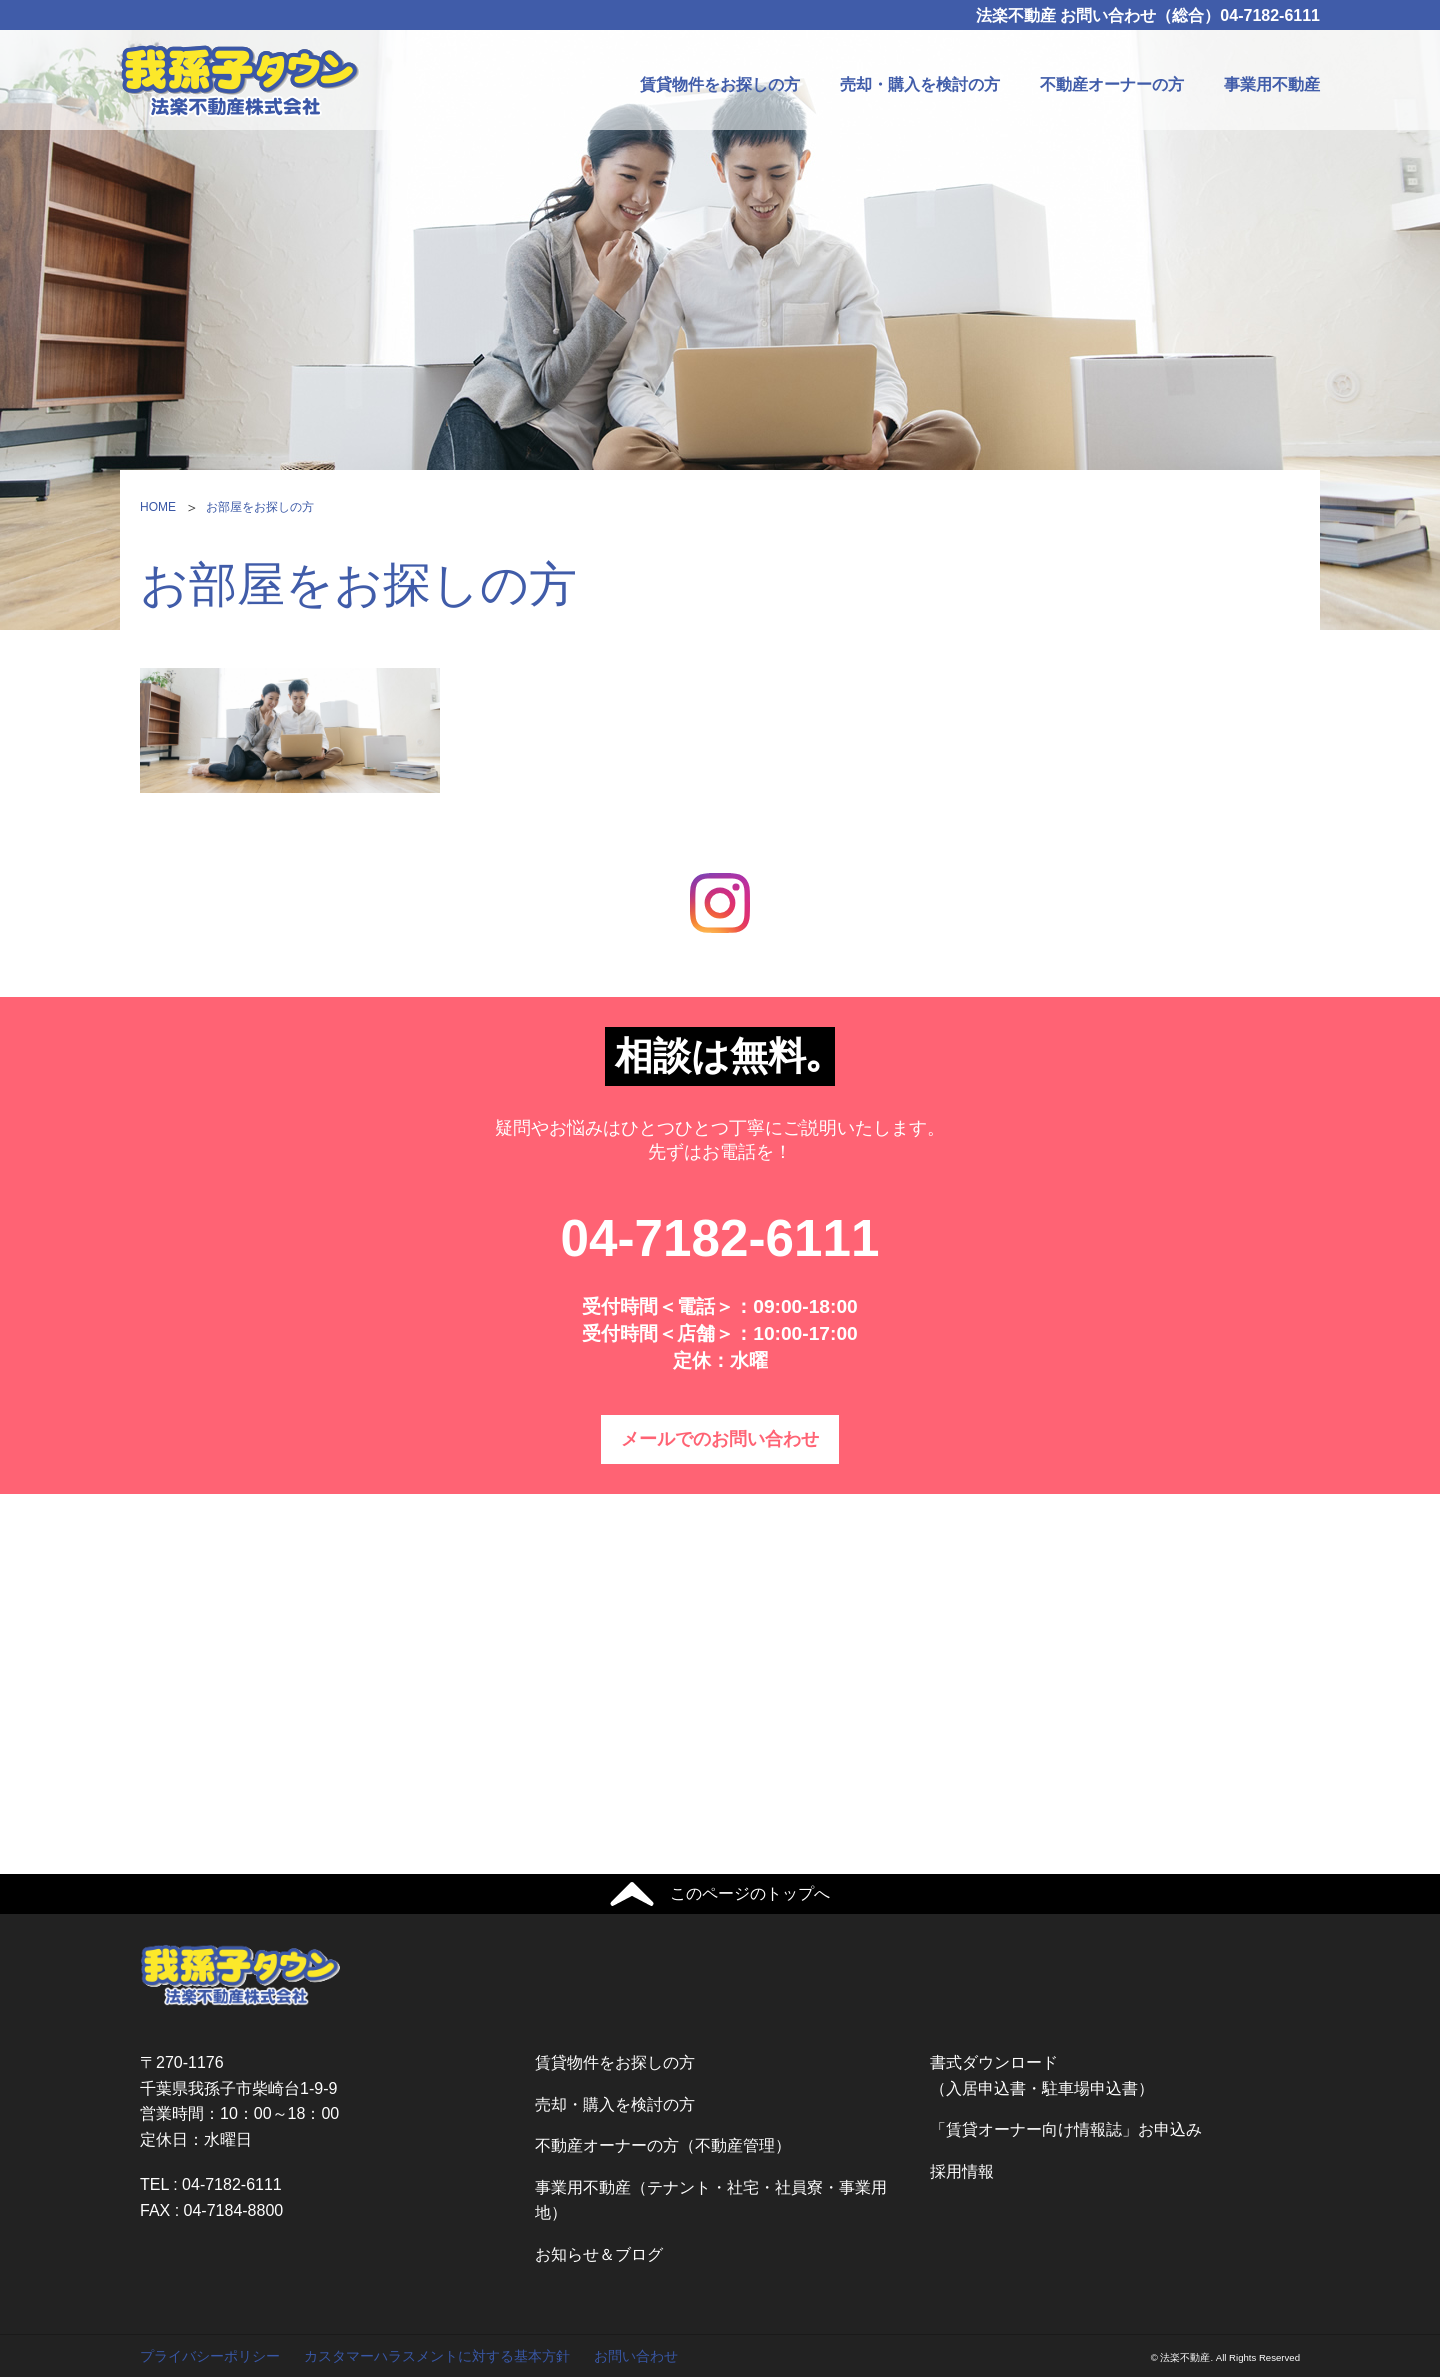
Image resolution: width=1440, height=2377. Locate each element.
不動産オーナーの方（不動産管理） (663, 2145)
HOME (158, 507)
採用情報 (962, 2171)
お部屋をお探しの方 (260, 507)
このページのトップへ (750, 1893)
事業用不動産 (1272, 84)
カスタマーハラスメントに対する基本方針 (437, 2356)
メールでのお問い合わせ (720, 1439)
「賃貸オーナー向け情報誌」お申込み (1066, 2129)
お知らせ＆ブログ (599, 2254)
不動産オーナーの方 (1112, 84)
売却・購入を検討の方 (920, 84)
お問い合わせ (636, 2356)
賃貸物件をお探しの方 (720, 84)
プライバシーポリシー (210, 2356)
